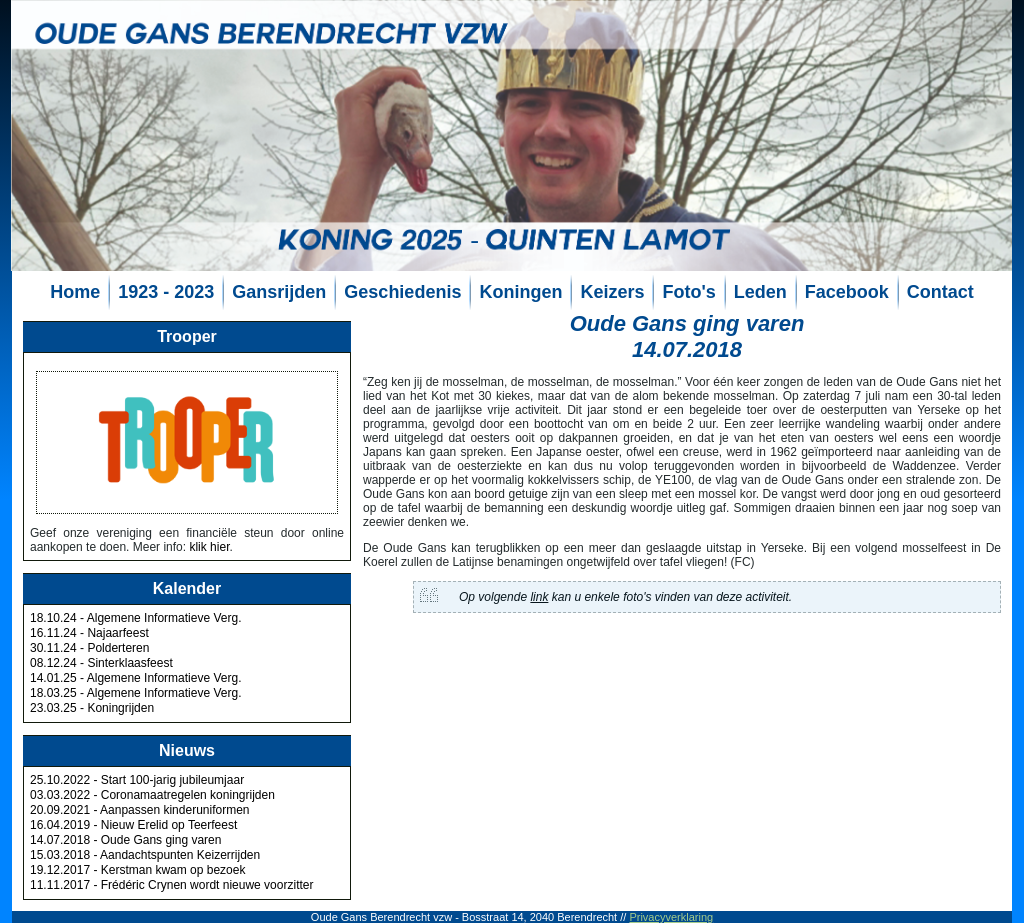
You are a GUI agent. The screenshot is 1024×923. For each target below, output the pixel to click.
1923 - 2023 (166, 292)
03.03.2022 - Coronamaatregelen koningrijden (152, 795)
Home (75, 292)
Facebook (847, 292)
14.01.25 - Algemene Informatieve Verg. (135, 678)
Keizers (612, 292)
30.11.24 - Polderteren (89, 648)
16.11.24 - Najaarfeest (89, 633)
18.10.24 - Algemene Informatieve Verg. (135, 618)
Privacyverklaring (671, 917)
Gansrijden (279, 292)
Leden (760, 292)
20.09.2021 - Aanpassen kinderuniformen (140, 810)
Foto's (688, 292)
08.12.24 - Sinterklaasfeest (101, 663)
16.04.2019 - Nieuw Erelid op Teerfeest (133, 825)
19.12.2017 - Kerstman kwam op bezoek (137, 870)
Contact (940, 292)
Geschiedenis (402, 292)
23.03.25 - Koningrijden (92, 708)
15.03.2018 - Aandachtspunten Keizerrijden (145, 855)
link (539, 597)
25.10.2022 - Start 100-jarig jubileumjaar (137, 780)
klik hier (209, 547)
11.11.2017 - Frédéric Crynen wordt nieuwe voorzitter (171, 885)
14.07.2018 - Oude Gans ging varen (125, 840)
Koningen (520, 292)
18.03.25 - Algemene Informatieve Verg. (135, 693)
